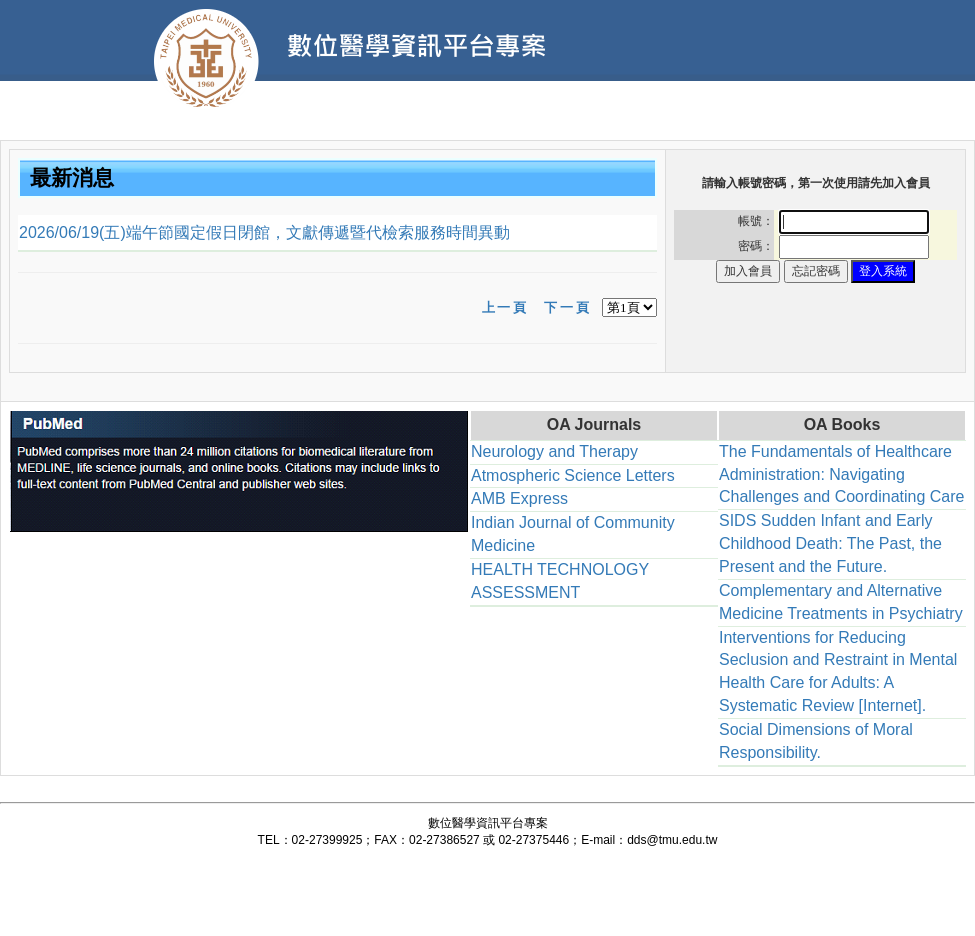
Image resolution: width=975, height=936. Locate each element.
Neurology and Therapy (554, 451)
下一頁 (567, 307)
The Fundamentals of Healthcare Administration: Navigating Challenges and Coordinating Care (842, 474)
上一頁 (505, 307)
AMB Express (519, 498)
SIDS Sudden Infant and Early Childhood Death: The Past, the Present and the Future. (830, 543)
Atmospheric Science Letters (573, 475)
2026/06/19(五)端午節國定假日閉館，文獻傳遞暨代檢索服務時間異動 (264, 232)
